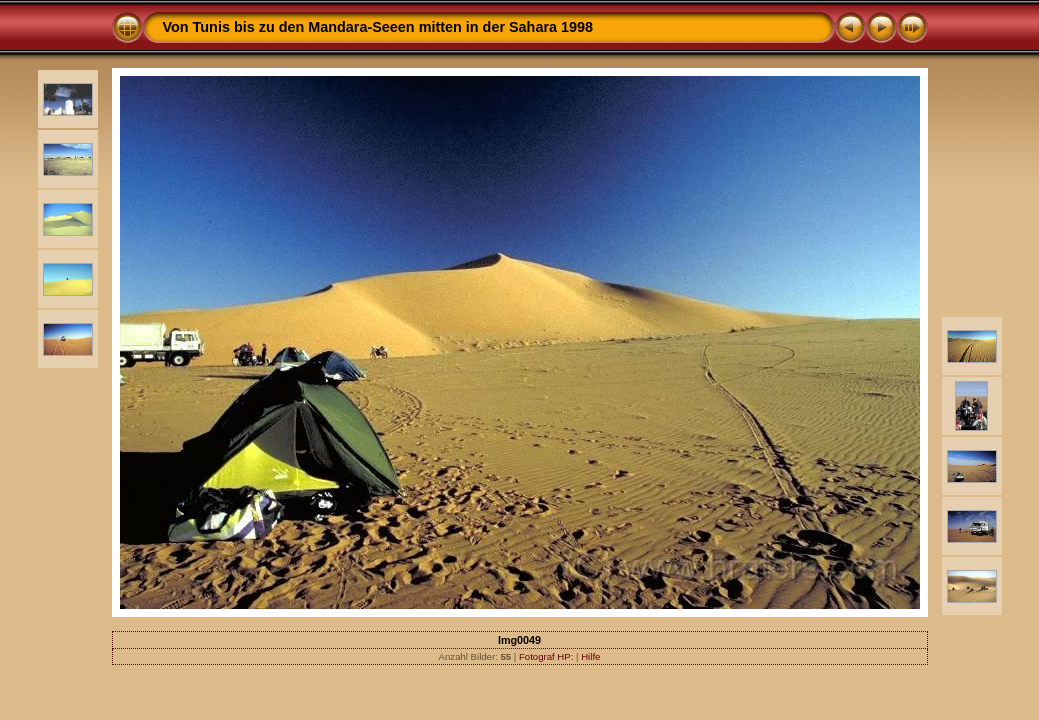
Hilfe (590, 656)
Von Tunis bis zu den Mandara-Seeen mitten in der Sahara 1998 (378, 27)
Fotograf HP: (546, 656)
